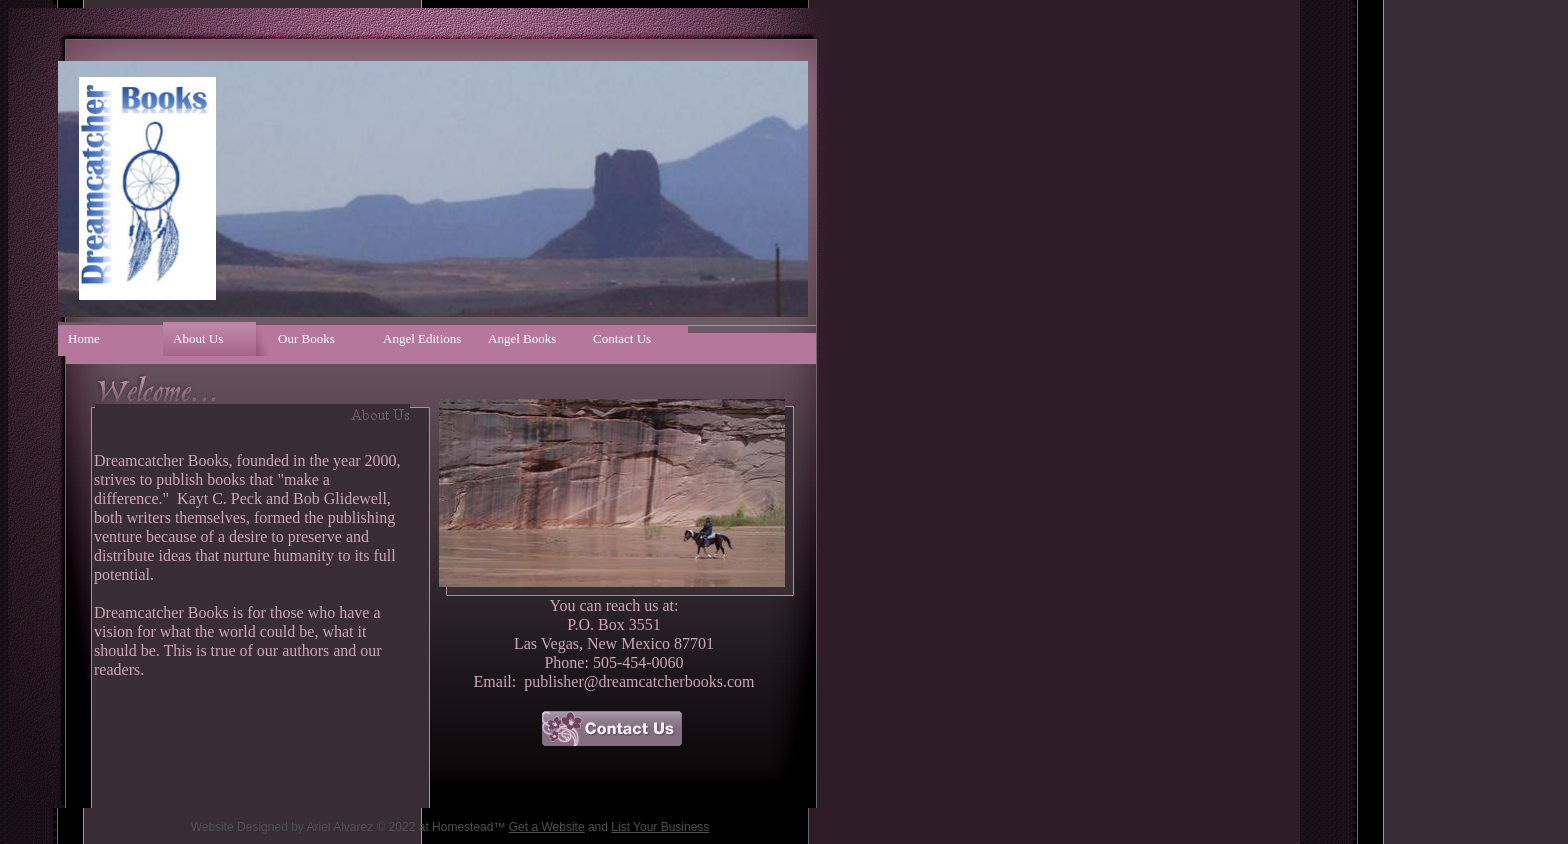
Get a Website (547, 827)
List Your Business (660, 827)
